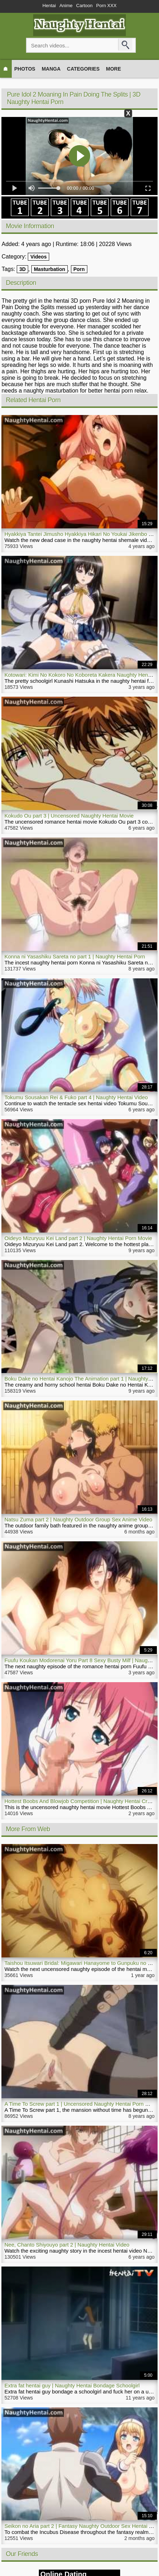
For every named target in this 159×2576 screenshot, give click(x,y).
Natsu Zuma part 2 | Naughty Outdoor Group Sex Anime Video (78, 1519)
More (113, 69)
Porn (79, 269)
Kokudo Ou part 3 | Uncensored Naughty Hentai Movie (68, 816)
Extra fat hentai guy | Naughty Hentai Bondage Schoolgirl (71, 2385)
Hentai (49, 5)
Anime (66, 5)
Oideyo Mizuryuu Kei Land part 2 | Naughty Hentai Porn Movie (78, 1238)
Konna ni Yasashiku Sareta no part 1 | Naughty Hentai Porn (74, 956)
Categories (83, 69)
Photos (24, 69)
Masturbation (49, 269)
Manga (51, 69)
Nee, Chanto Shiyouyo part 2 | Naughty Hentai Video (66, 2245)
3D (22, 269)
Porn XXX (106, 5)
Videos (38, 257)
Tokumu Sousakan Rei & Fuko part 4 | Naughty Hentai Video (76, 1097)
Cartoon (84, 5)
